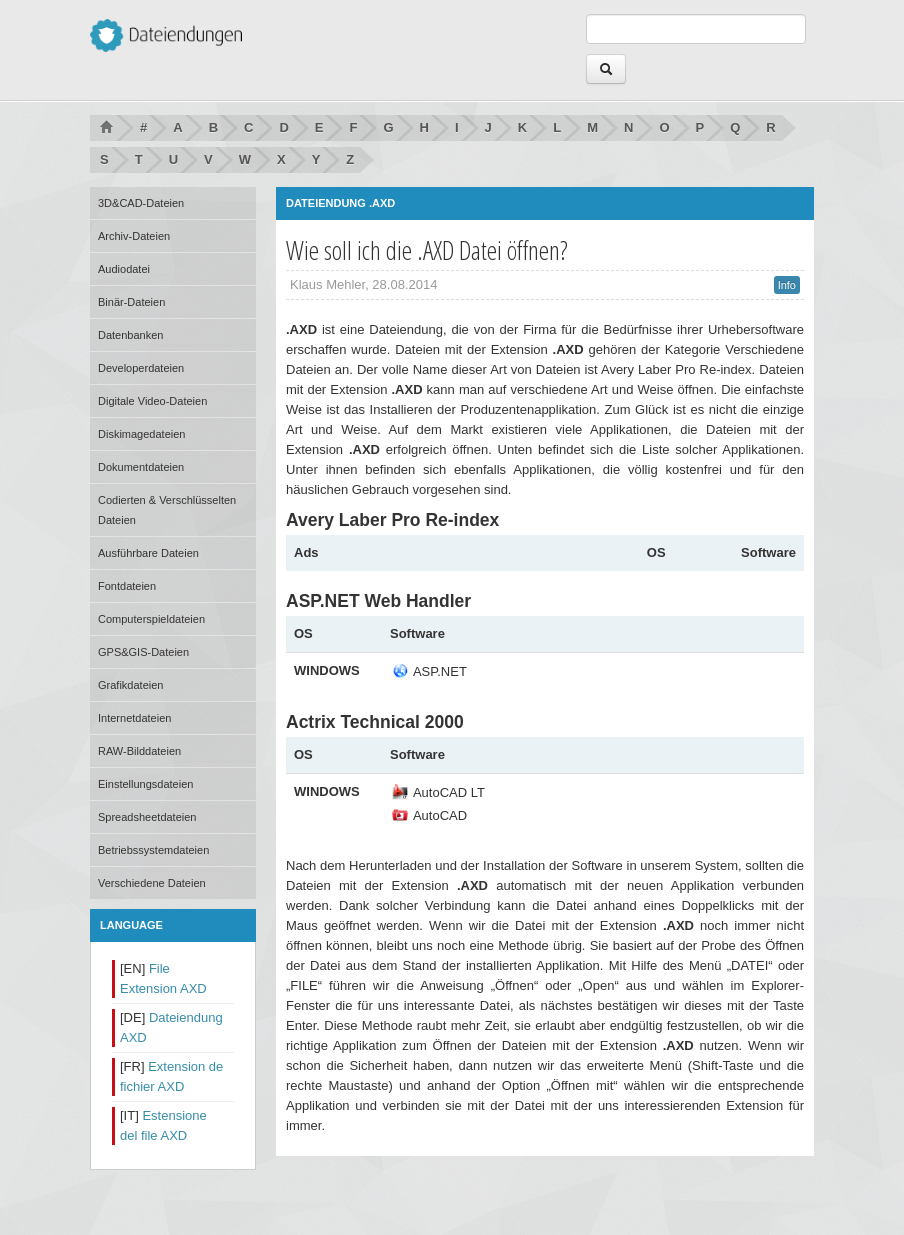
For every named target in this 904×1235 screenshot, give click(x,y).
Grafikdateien (130, 685)
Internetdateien (134, 718)
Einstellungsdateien (145, 784)
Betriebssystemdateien (153, 850)
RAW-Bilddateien (139, 751)
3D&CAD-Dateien (141, 203)
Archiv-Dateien (134, 236)
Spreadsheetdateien (147, 817)
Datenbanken (130, 335)
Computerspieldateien (151, 619)
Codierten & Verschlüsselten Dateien (167, 510)
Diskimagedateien (141, 434)
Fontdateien (127, 586)
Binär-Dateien (131, 302)
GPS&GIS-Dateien (143, 652)
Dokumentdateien (141, 467)
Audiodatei (124, 269)
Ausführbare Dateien (148, 553)
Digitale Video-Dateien (152, 401)
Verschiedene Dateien (152, 883)
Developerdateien (141, 368)
